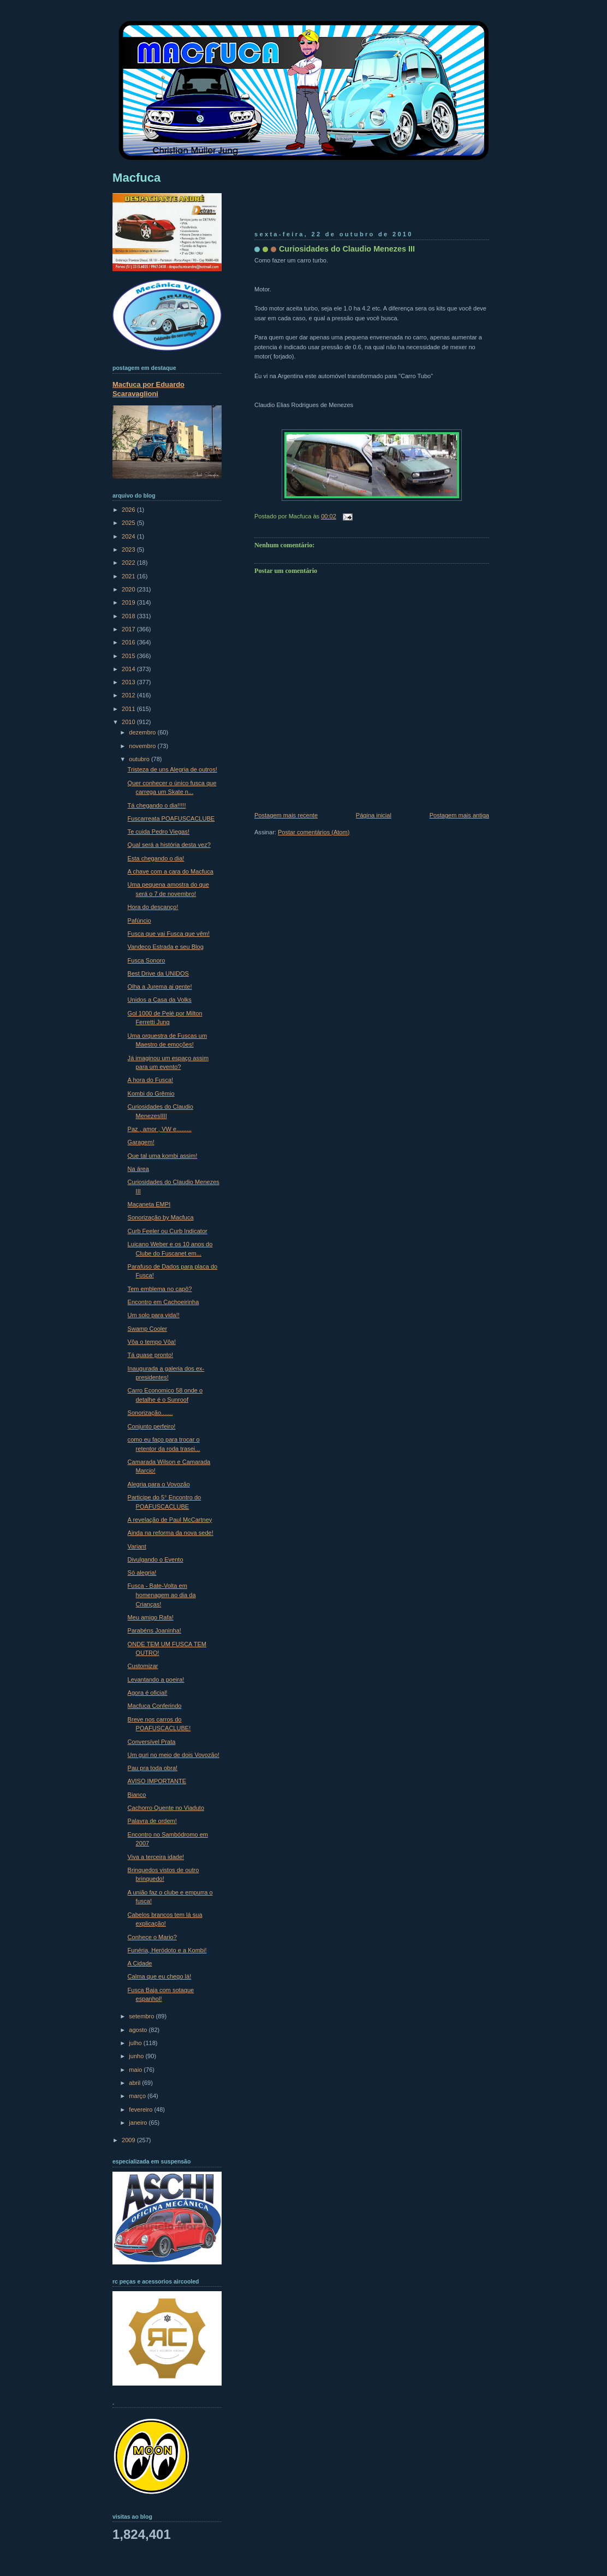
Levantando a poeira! (156, 1679)
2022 (129, 562)
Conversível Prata (152, 1741)
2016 (129, 642)
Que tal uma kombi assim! (163, 1155)
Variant (137, 1546)
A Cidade (140, 1963)
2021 (129, 576)
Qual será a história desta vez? (169, 844)
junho (137, 2056)
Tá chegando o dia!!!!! (157, 805)
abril (135, 2082)
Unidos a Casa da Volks (160, 999)
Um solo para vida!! (154, 1315)
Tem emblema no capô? (160, 1289)
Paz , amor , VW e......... (160, 1129)
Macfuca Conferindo (155, 1705)
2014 (129, 669)
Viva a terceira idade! (156, 1857)
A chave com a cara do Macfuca (170, 871)
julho (136, 2043)
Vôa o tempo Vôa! (152, 1341)
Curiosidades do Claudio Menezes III (347, 248)
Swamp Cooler (147, 1328)
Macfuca (136, 177)
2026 (129, 509)
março (138, 2096)
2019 (129, 602)
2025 (129, 522)
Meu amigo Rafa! (151, 1617)
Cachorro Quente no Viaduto (166, 1807)
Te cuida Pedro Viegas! (158, 831)
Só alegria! (142, 1572)
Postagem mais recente (286, 815)
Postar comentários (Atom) (313, 832)
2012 (129, 695)
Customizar (143, 1666)
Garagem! (141, 1142)
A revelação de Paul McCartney (170, 1519)
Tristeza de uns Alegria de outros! (172, 769)
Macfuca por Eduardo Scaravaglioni (148, 389)
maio (136, 2069)
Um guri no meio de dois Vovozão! (173, 1755)
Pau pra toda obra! (153, 1768)
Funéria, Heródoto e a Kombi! (167, 1950)
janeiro (138, 2122)
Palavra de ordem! (152, 1821)
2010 (129, 722)
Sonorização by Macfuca (161, 1217)
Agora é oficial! (148, 1692)
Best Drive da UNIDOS (158, 973)
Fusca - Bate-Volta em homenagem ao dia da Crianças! (162, 1594)
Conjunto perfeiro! (152, 1426)
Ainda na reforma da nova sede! (170, 1532)
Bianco (137, 1794)
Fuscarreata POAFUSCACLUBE (171, 818)
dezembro (143, 732)
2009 (129, 2140)
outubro (140, 759)
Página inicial (373, 815)
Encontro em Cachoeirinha (163, 1302)
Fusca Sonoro (146, 960)
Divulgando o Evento (155, 1559)
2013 (129, 682)
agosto (138, 2030)
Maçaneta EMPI (149, 1204)
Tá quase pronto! (151, 1355)
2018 (129, 616)
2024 (129, 536)
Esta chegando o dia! (156, 858)
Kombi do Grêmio (151, 1093)
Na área (138, 1169)
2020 (129, 589)
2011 (129, 709)
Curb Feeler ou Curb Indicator (167, 1231)
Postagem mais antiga (459, 815)
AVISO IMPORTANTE (157, 1781)
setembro (142, 2016)
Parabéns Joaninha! (154, 1630)
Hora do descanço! (153, 907)
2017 (129, 629)
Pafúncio (139, 920)
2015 (129, 656)
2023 (129, 549)
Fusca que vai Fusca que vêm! (169, 933)
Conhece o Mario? (152, 1937)
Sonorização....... (150, 1412)
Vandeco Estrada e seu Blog (166, 946)
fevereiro (141, 2109)
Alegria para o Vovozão (159, 1484)
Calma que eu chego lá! (160, 1976)
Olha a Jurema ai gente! (160, 986)
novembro (143, 746)
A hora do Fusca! (151, 1080)
